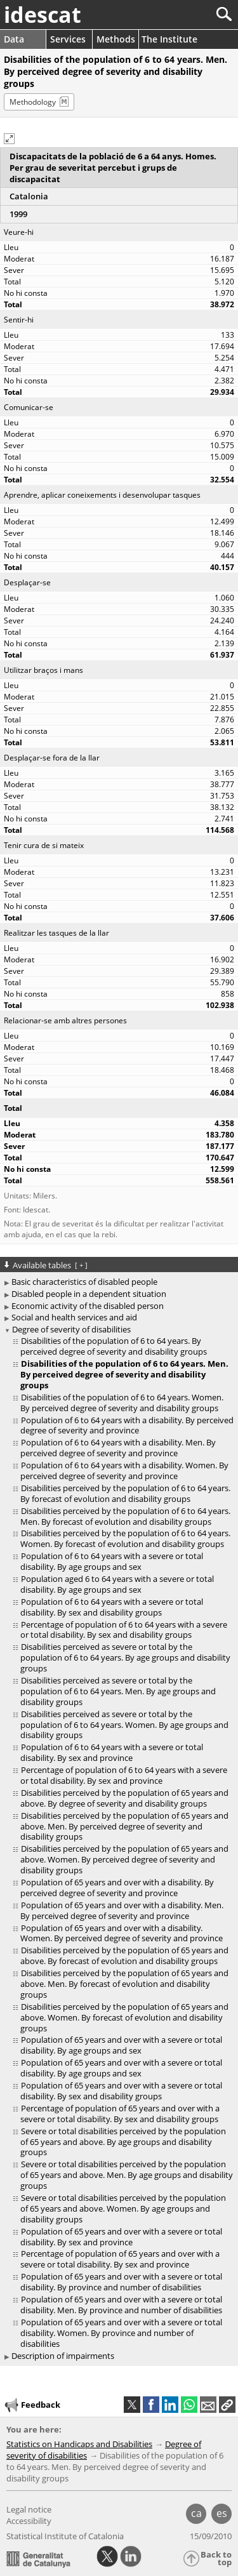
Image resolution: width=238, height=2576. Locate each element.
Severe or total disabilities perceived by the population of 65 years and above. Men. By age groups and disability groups (126, 2174)
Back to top (216, 2558)
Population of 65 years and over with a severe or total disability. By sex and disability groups (121, 2091)
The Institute (169, 39)
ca (196, 2513)
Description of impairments (62, 2355)
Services (68, 39)
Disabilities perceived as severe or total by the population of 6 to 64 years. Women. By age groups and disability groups (124, 1724)
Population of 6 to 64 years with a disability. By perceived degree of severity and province (127, 1425)
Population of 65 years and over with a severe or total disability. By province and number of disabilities (121, 2282)
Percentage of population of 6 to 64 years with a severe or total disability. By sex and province (123, 1775)
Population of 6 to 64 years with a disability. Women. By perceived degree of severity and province (124, 1470)
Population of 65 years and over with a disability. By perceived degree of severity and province (117, 1887)
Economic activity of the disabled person (87, 1305)
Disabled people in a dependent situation (88, 1293)
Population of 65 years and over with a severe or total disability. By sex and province (121, 2237)
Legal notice (28, 2509)
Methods (115, 39)
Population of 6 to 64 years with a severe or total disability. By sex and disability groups (111, 1607)
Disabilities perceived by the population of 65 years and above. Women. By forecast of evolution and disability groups (124, 2017)
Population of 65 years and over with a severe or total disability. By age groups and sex (121, 2045)
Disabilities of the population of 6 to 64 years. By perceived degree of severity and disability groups (113, 1346)
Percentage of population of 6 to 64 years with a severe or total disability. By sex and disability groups (123, 1630)
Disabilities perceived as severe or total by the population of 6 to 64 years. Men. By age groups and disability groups (118, 1691)
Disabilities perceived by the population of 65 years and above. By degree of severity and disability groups (124, 1798)
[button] (9, 138)
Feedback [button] (31, 2405)
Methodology (33, 101)
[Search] (182, 14)
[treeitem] (121, 1346)
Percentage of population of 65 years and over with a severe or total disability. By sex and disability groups (120, 2113)
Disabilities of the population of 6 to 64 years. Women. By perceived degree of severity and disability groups (121, 1402)
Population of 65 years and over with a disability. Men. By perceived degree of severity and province (121, 1910)
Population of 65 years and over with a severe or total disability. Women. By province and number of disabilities (121, 2332)
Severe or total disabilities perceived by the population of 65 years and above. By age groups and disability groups (123, 2141)
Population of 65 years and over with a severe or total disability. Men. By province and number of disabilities (121, 2305)
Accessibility (28, 2520)
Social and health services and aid (74, 1317)
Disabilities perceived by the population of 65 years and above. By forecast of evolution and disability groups (124, 1955)
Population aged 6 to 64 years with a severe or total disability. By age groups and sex (117, 1584)
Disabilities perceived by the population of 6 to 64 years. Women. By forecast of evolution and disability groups (125, 1538)
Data (14, 39)
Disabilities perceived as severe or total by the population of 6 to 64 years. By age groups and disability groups (125, 1657)
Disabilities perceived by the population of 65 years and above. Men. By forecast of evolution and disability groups (124, 1983)
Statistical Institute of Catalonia (65, 2536)
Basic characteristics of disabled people (84, 1281)
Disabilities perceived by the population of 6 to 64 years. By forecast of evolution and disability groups (125, 1493)
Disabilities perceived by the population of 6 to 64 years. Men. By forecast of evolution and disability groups (125, 1516)
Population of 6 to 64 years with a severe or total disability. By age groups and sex (111, 1561)
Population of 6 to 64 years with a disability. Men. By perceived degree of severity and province (118, 1448)
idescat (42, 14)
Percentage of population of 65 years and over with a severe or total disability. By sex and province (120, 2259)
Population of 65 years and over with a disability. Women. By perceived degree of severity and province (121, 1933)
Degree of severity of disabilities (71, 1329)
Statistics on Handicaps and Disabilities (79, 2444)
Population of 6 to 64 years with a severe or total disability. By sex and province (111, 1752)
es (221, 2513)
